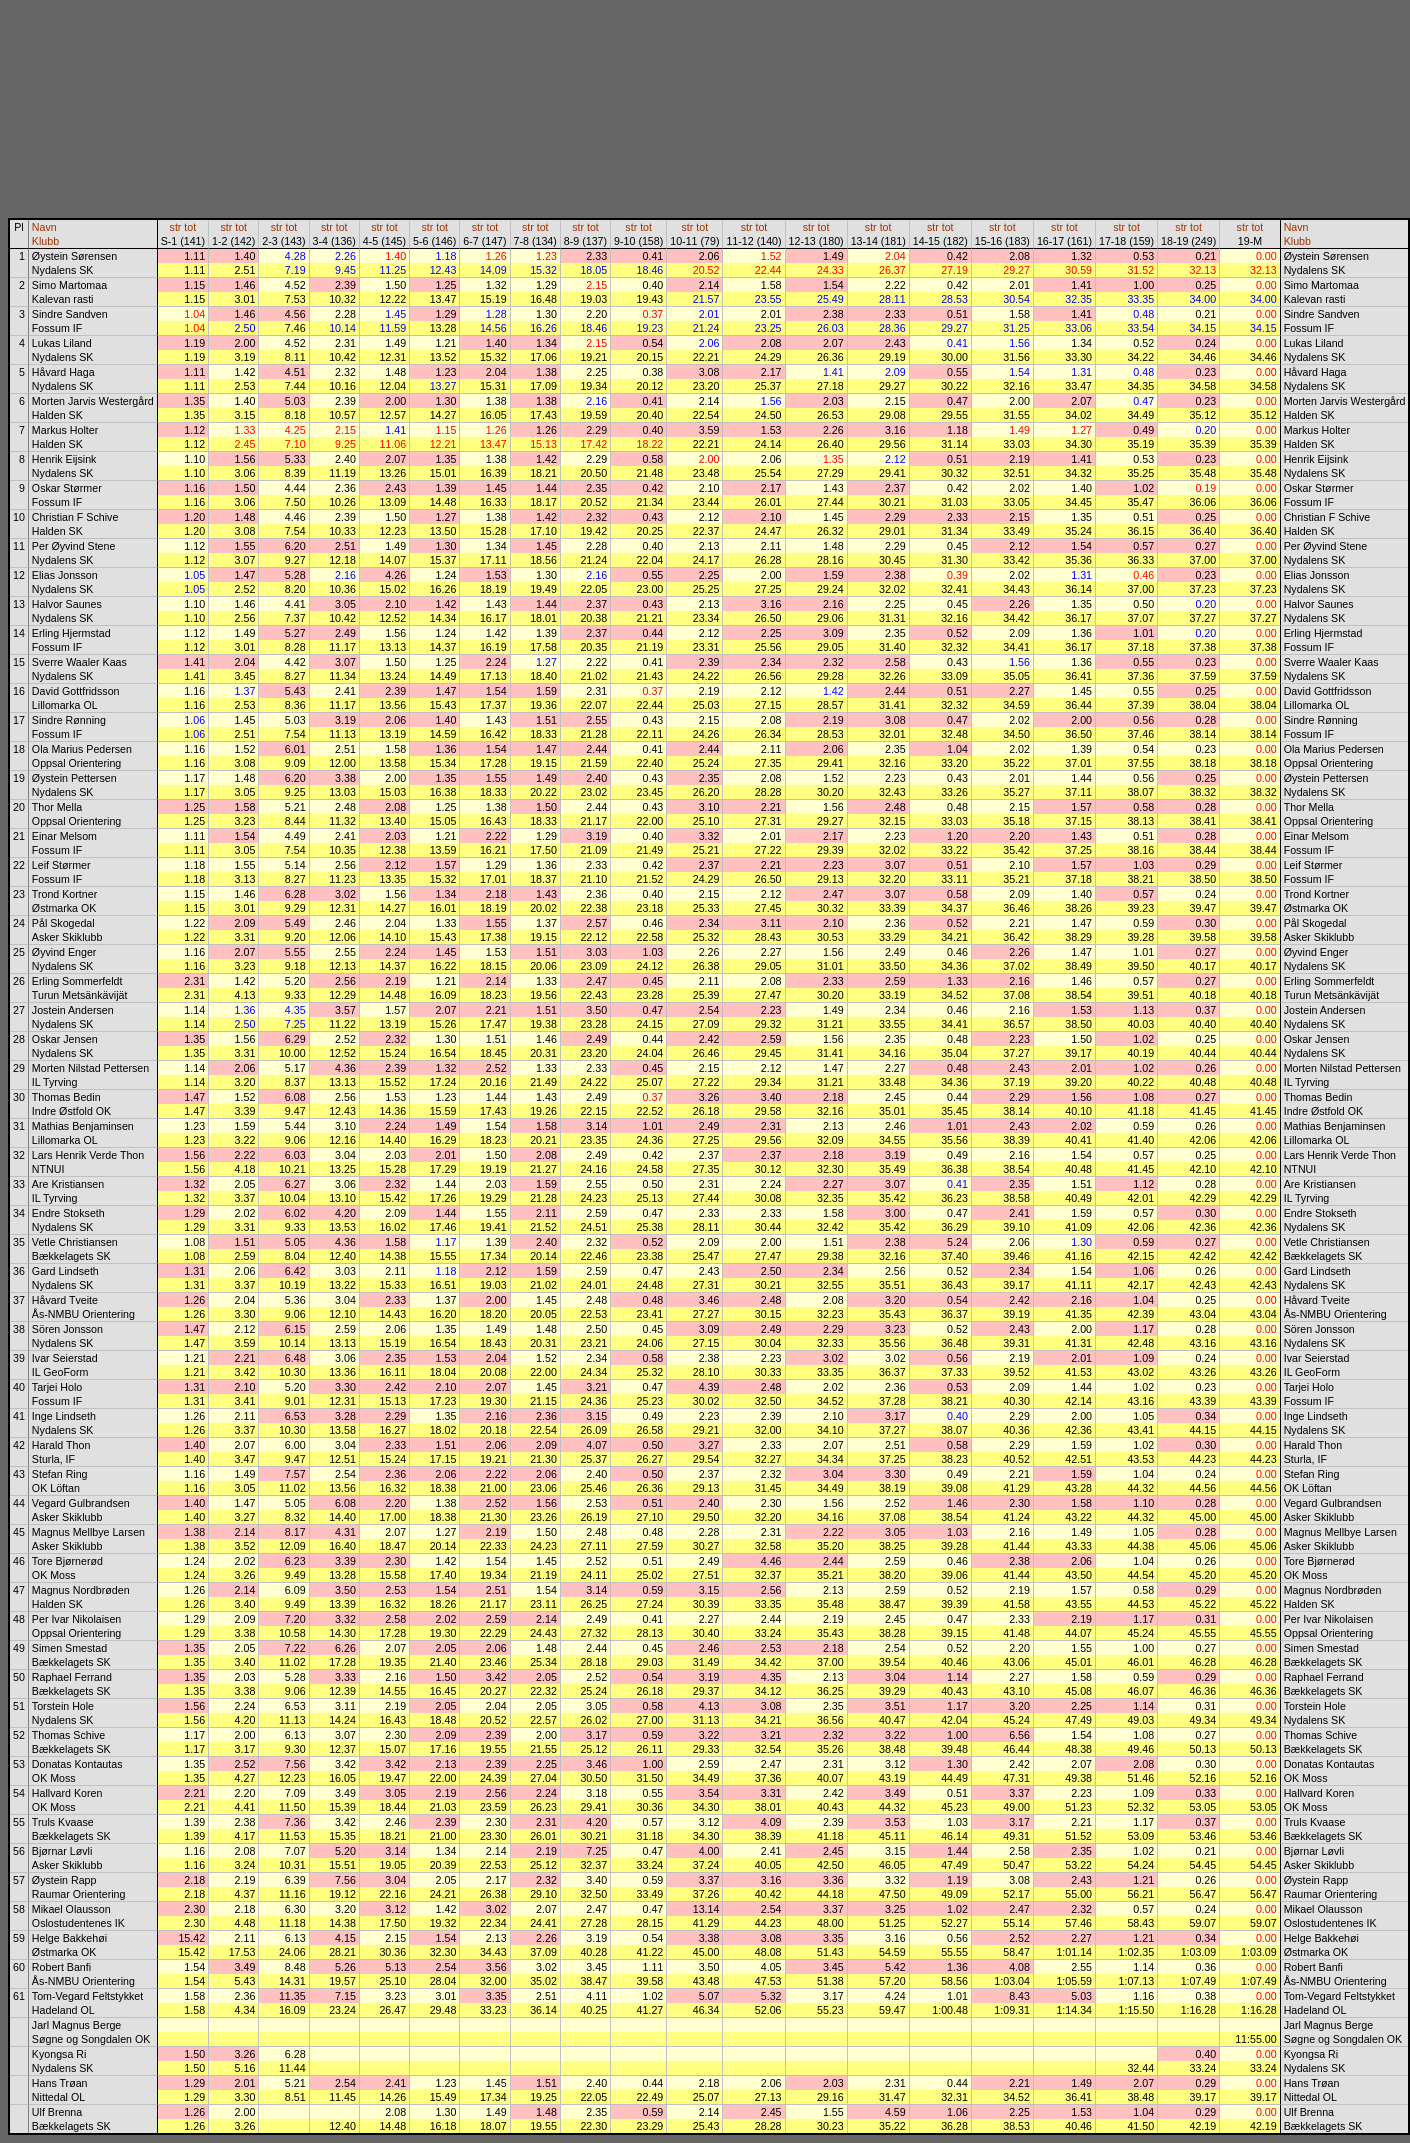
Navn (44, 227)
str (176, 227)
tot (190, 227)
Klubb (45, 241)
